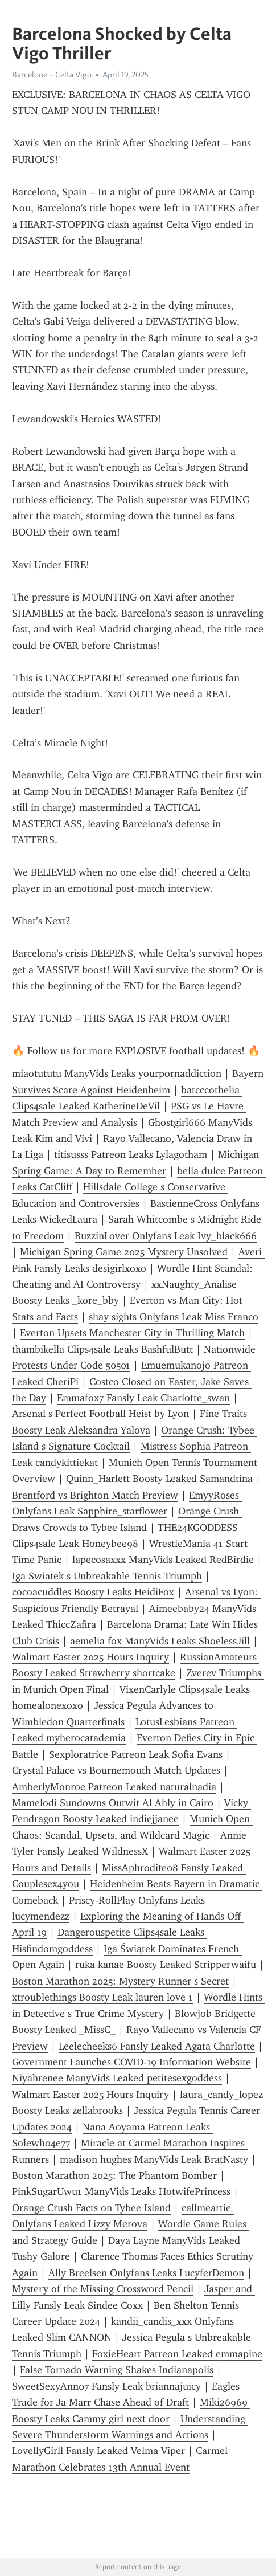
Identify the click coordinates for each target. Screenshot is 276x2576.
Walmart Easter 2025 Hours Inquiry (90, 1657)
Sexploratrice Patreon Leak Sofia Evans (136, 1754)
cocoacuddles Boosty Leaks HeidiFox (93, 1592)
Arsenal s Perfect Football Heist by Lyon (100, 1413)
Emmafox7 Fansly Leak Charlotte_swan (143, 1397)
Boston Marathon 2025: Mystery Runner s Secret (120, 1981)
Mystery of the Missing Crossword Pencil (102, 2289)
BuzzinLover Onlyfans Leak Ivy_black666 (166, 1236)
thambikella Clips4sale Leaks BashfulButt (102, 1349)
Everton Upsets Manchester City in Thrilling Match (132, 1332)
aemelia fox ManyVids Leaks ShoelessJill (160, 1641)
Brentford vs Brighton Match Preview (95, 1495)
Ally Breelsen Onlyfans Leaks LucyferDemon (146, 2273)
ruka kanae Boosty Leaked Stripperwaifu (165, 1964)
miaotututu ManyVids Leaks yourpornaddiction (116, 1073)
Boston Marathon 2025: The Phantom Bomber (114, 2175)
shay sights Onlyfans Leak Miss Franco (173, 1317)
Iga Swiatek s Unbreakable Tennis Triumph (107, 1576)
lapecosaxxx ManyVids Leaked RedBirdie (163, 1559)
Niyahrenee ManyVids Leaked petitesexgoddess (117, 2078)
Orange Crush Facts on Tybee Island (91, 2208)
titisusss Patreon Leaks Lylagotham (130, 1154)
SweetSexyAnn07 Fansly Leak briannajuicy (106, 2386)
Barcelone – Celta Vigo (52, 75)
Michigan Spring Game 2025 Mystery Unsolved (124, 1252)
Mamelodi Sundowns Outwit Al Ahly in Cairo (112, 1803)
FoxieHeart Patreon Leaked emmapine (177, 2354)
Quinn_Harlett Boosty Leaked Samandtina (159, 1478)
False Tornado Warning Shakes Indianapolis (116, 2369)
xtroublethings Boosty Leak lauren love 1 (102, 1997)
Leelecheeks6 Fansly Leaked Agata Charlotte (157, 2046)
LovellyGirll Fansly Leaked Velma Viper (98, 2450)
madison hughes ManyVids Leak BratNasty (154, 2159)
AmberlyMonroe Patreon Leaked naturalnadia (114, 1787)
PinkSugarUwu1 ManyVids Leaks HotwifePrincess (121, 2191)
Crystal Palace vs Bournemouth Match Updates (116, 1770)
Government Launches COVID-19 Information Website (131, 2062)
